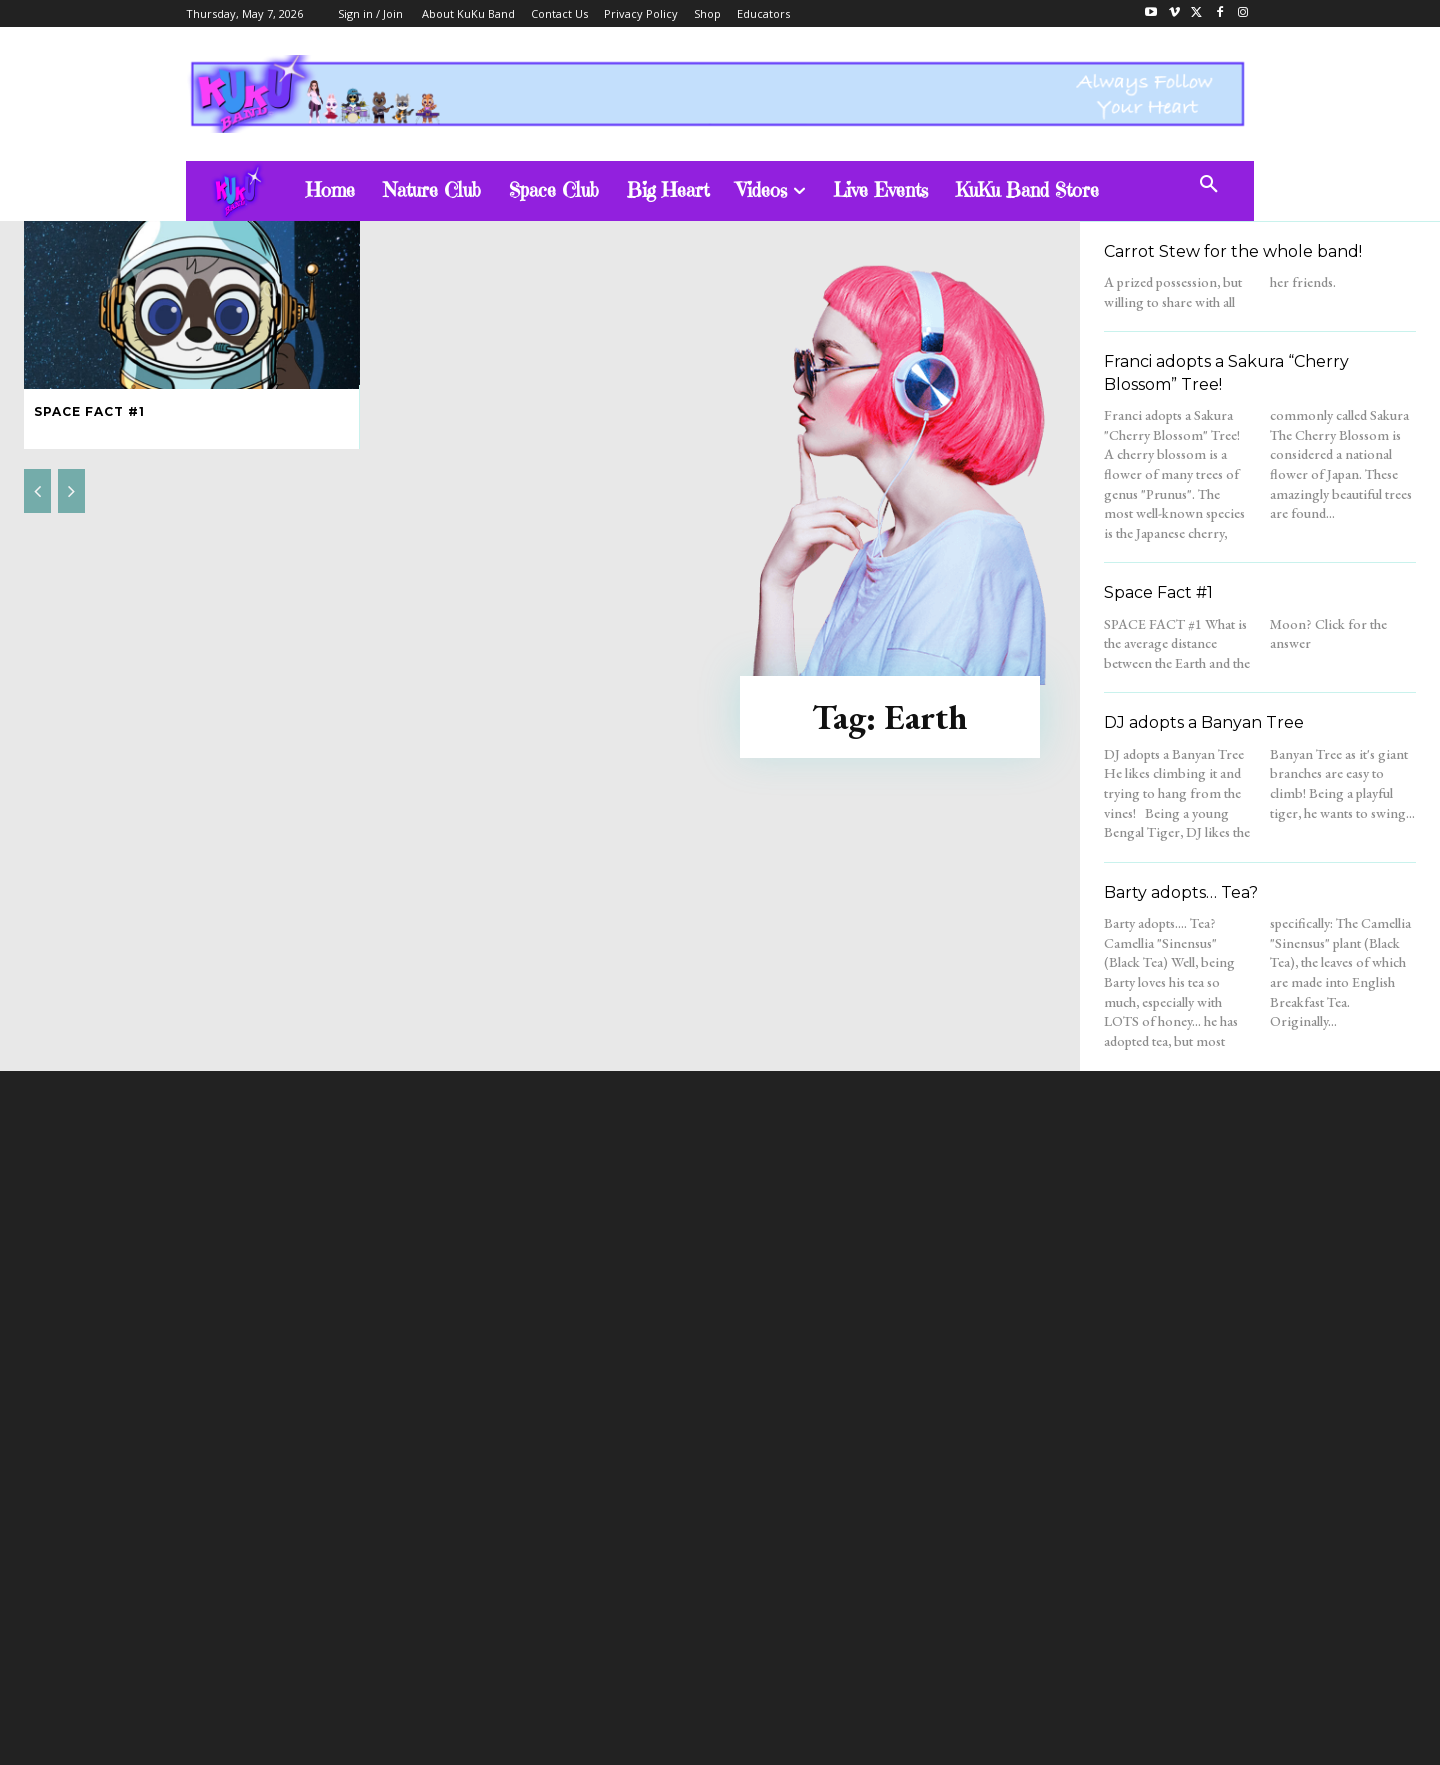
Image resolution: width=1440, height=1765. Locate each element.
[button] (1209, 185)
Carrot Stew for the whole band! (1233, 251)
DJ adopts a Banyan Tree (1204, 722)
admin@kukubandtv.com (758, 1573)
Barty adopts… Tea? (1181, 892)
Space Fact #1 (89, 411)
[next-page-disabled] (71, 491)
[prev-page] (37, 491)
